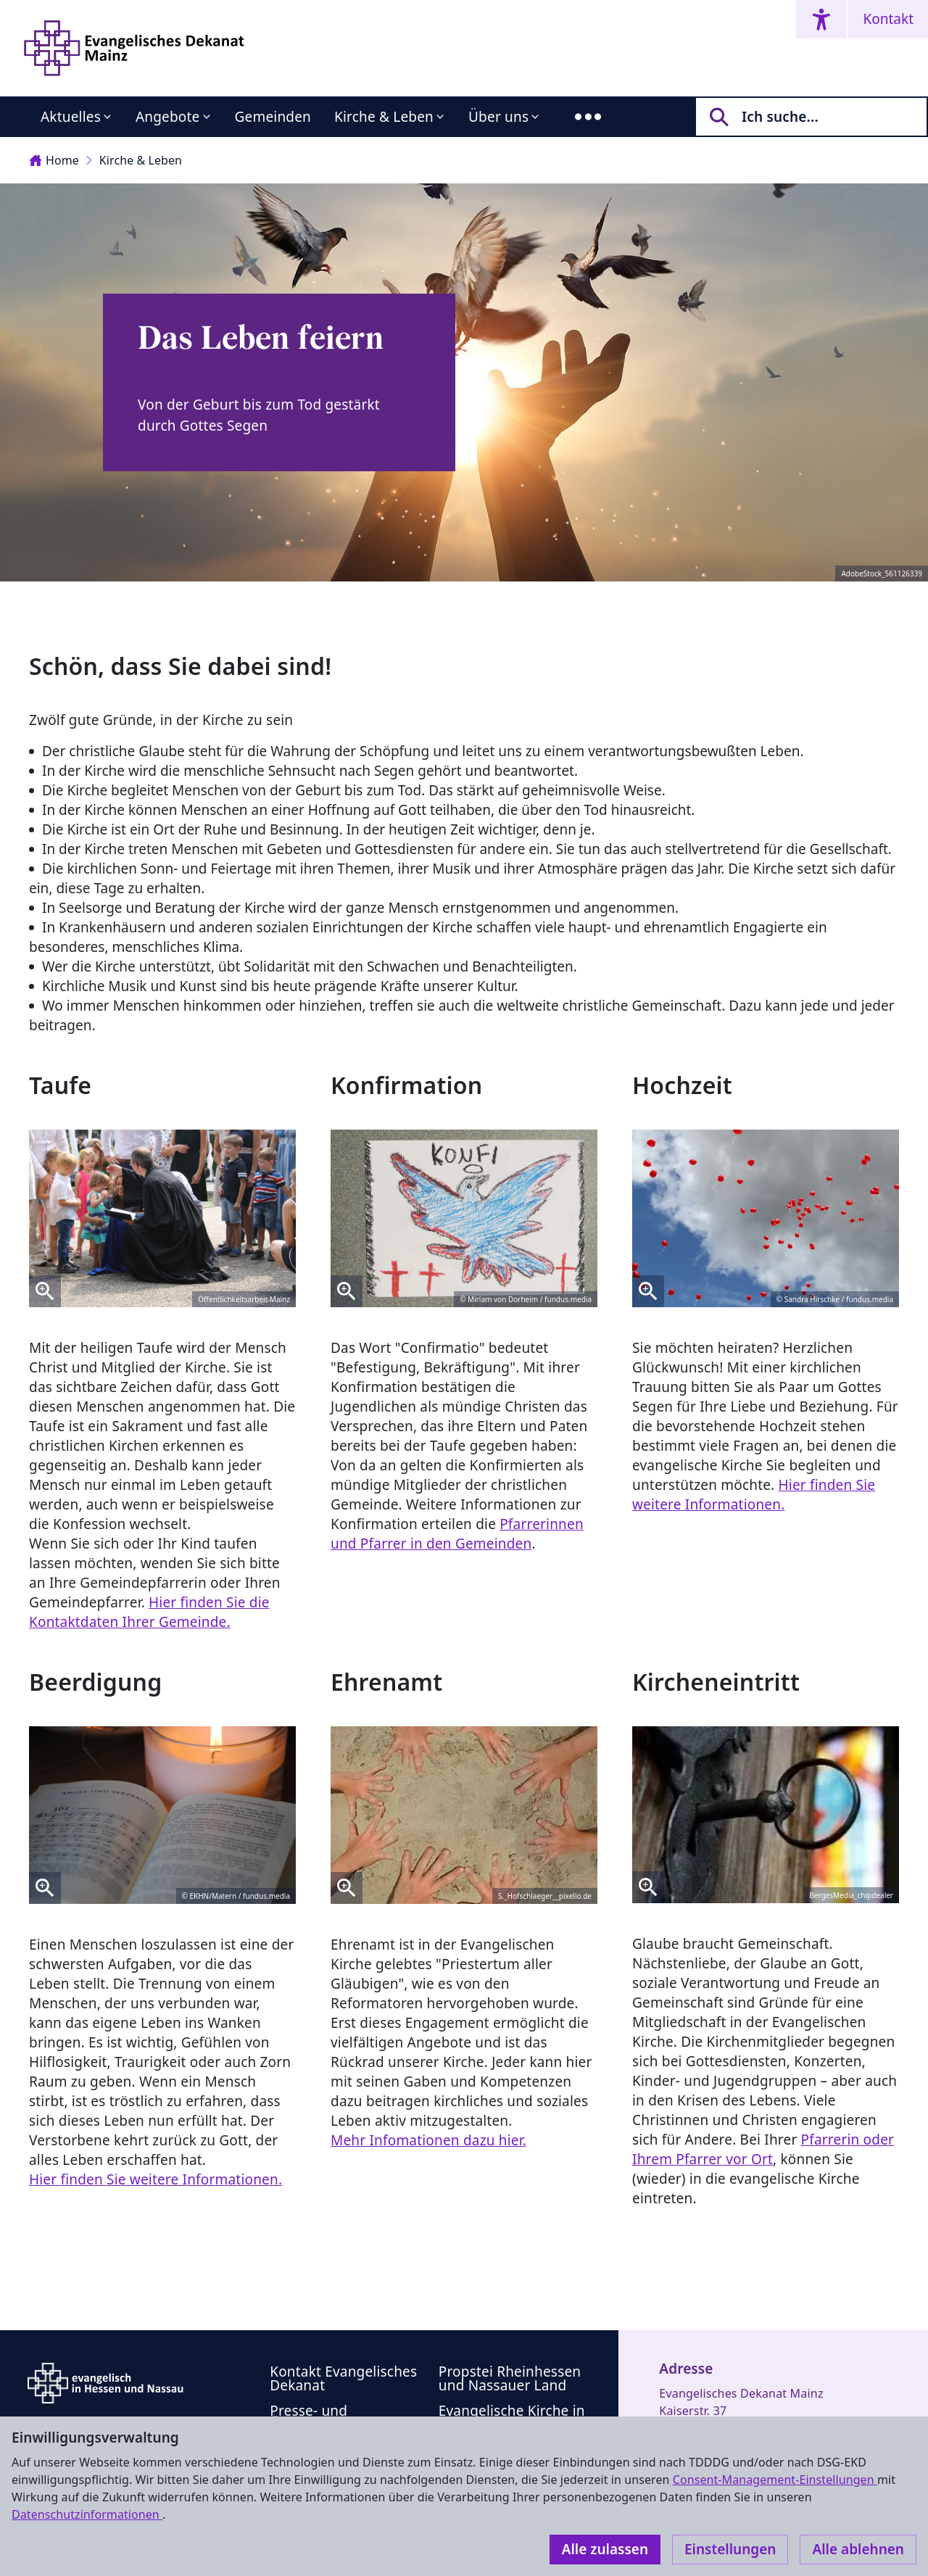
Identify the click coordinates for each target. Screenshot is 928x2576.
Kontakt (888, 18)
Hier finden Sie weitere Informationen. (753, 1494)
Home (54, 160)
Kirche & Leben (384, 116)
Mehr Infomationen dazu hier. (428, 2140)
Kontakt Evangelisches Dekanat (343, 2378)
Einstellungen (730, 2549)
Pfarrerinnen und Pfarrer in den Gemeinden (457, 1534)
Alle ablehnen (858, 2549)
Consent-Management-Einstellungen (775, 2480)
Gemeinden (273, 116)
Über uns (498, 116)
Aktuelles (71, 116)
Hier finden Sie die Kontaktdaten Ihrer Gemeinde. (149, 1612)
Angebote (168, 116)
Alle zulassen (605, 2549)
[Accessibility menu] (821, 19)
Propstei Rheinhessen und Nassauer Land (510, 2378)
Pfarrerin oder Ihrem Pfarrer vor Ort (763, 2149)
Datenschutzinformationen (87, 2514)
